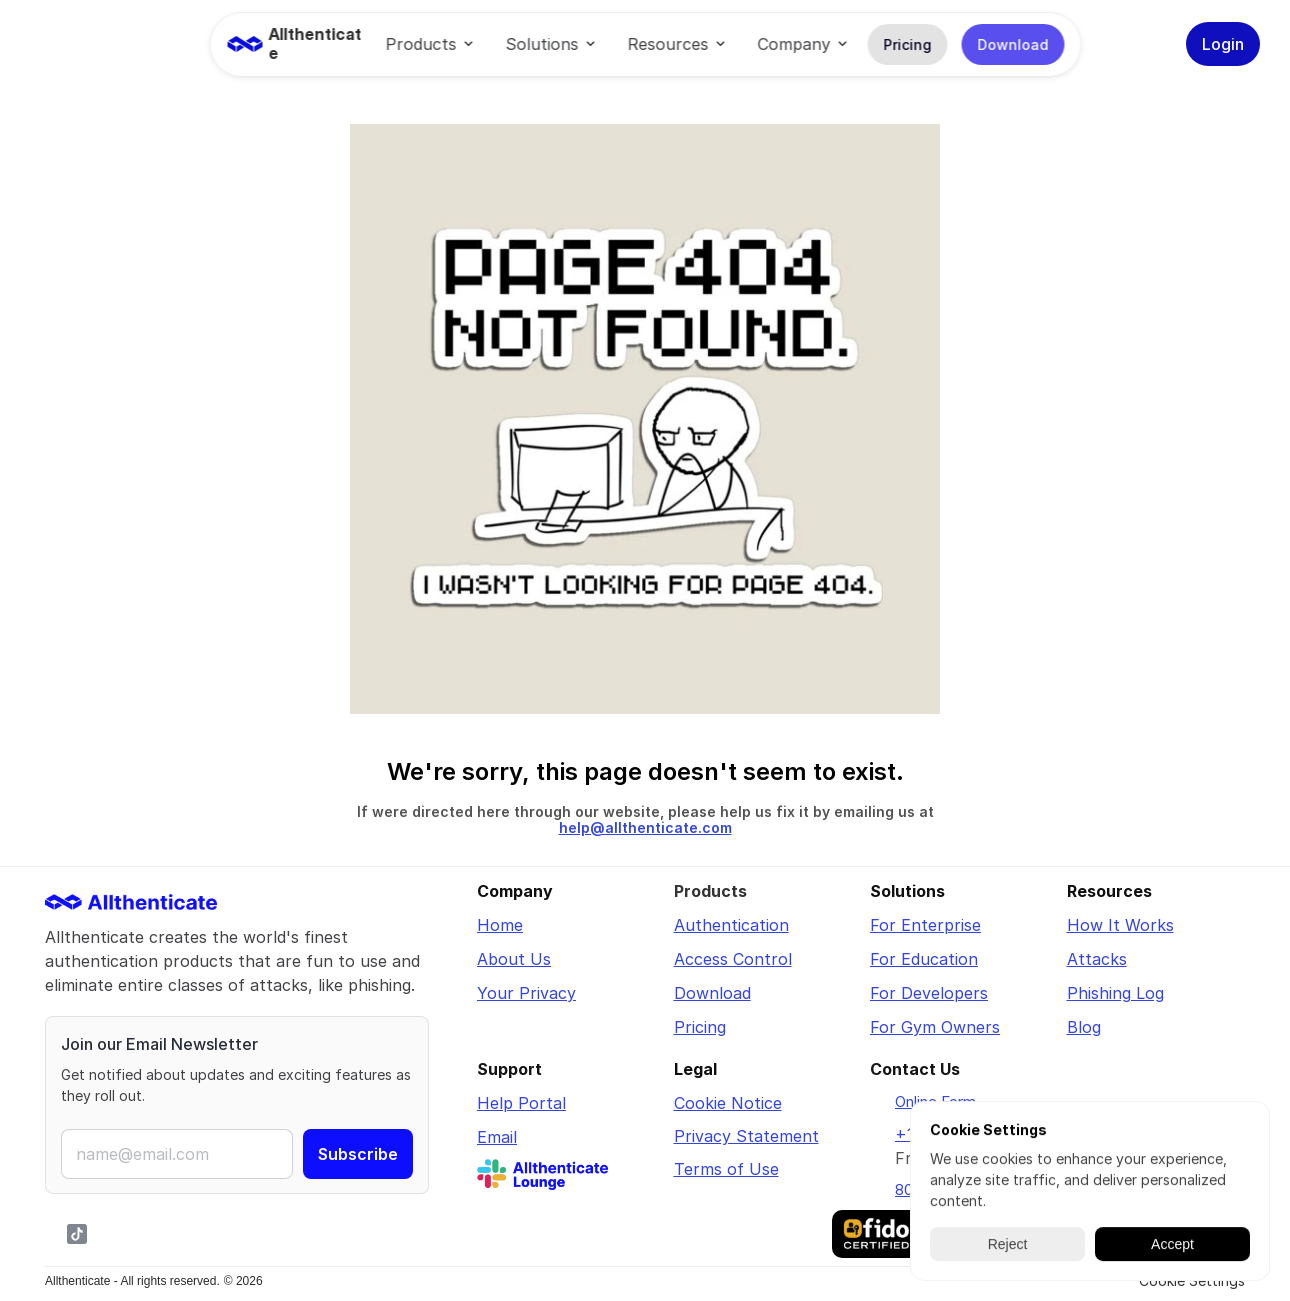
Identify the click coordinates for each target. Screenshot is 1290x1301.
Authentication (731, 925)
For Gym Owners (935, 1027)
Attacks (1097, 959)
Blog (1084, 1027)
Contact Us (915, 1069)
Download (712, 993)
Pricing (700, 1027)
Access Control (733, 959)
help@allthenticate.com (645, 827)
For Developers (929, 993)
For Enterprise (925, 925)
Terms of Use (726, 1169)
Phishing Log (1115, 993)
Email (497, 1137)
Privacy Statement (746, 1136)
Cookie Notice (728, 1103)
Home (500, 925)
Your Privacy (526, 993)
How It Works (1120, 925)
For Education (924, 959)
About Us (514, 959)
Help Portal (521, 1103)
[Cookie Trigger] (1192, 1281)
